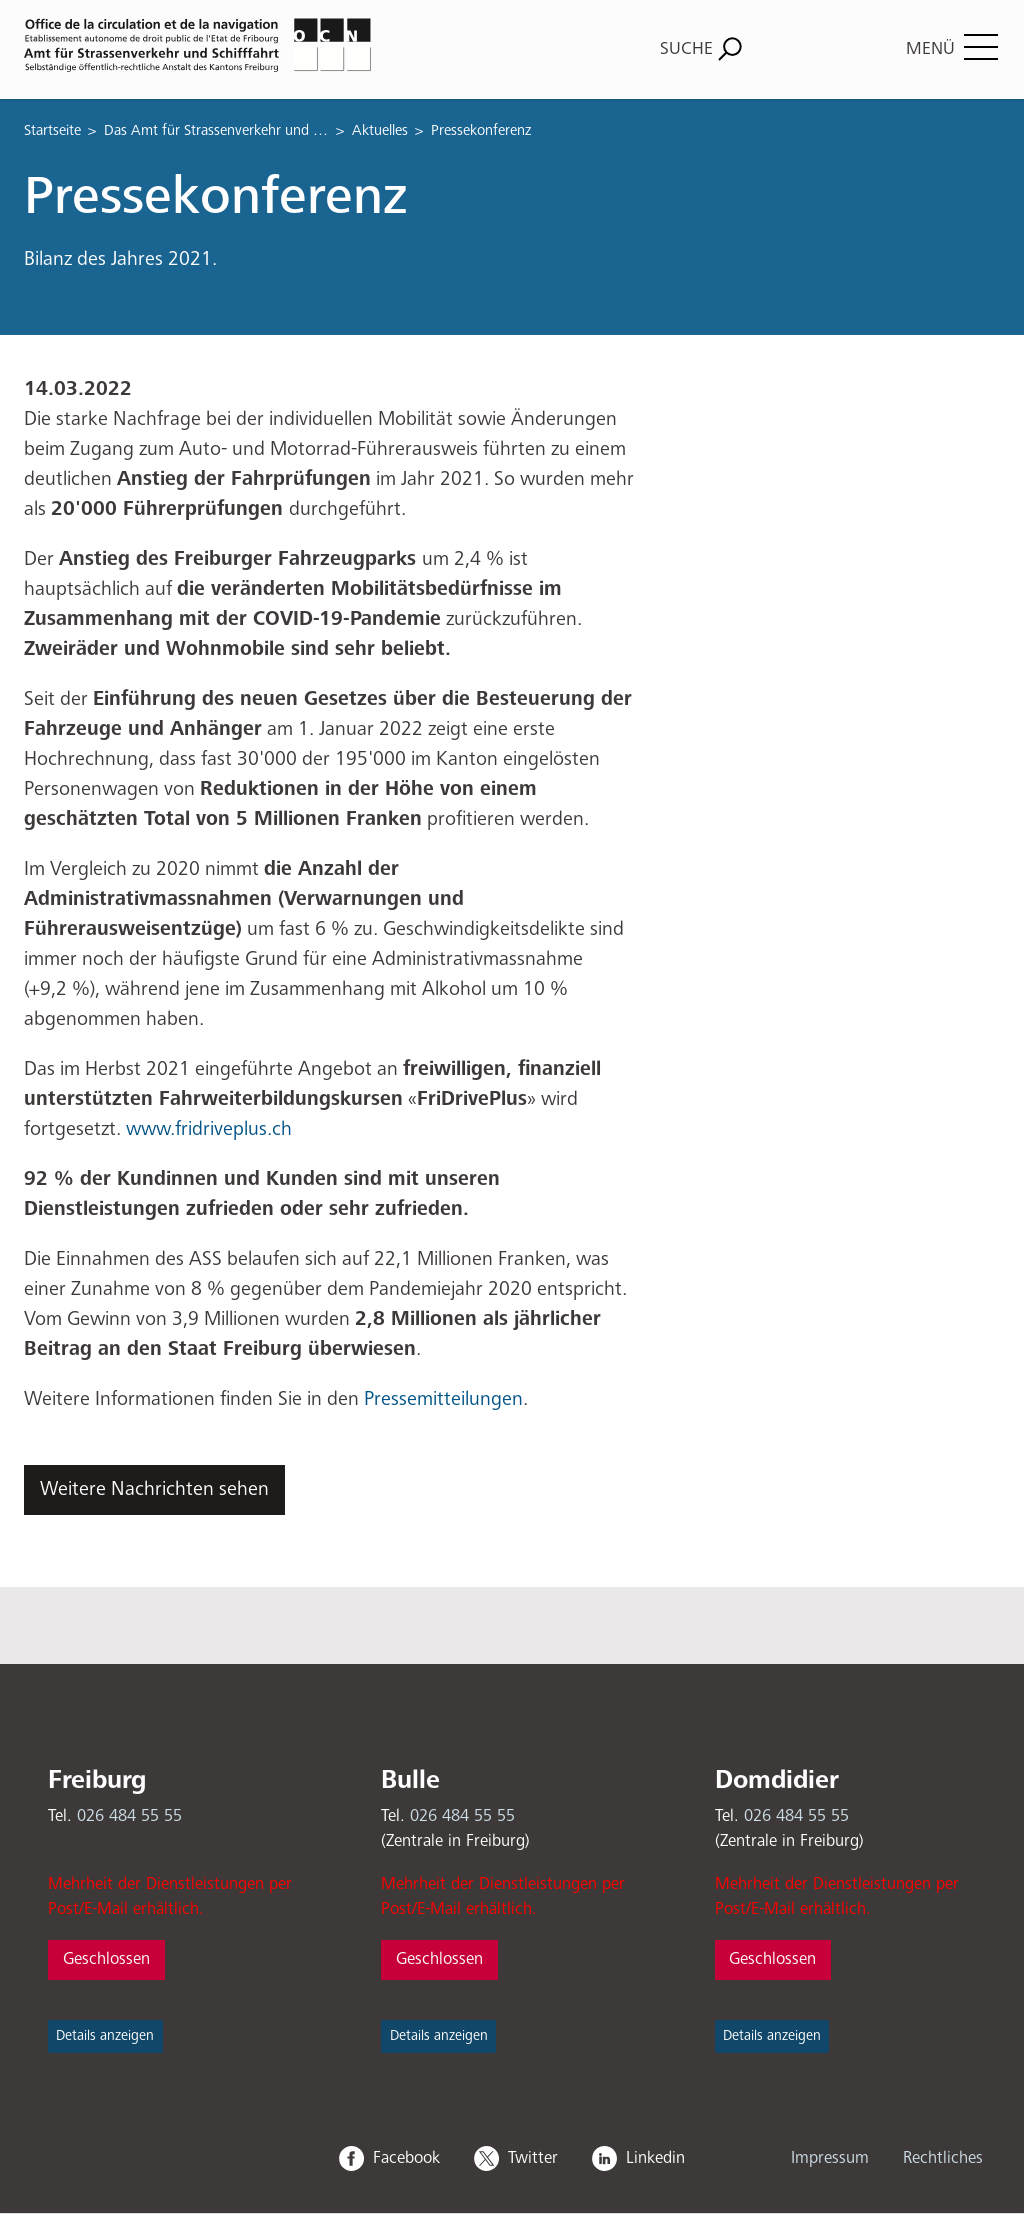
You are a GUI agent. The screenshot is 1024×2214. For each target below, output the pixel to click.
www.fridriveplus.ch (214, 1129)
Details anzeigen (105, 2036)
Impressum (830, 2158)
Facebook (406, 2158)
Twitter (533, 2158)
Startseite (52, 130)
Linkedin (655, 2158)
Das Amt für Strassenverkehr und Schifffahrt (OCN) (216, 130)
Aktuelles (380, 130)
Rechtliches (943, 2158)
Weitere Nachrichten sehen (154, 1489)
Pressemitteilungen (443, 1399)
